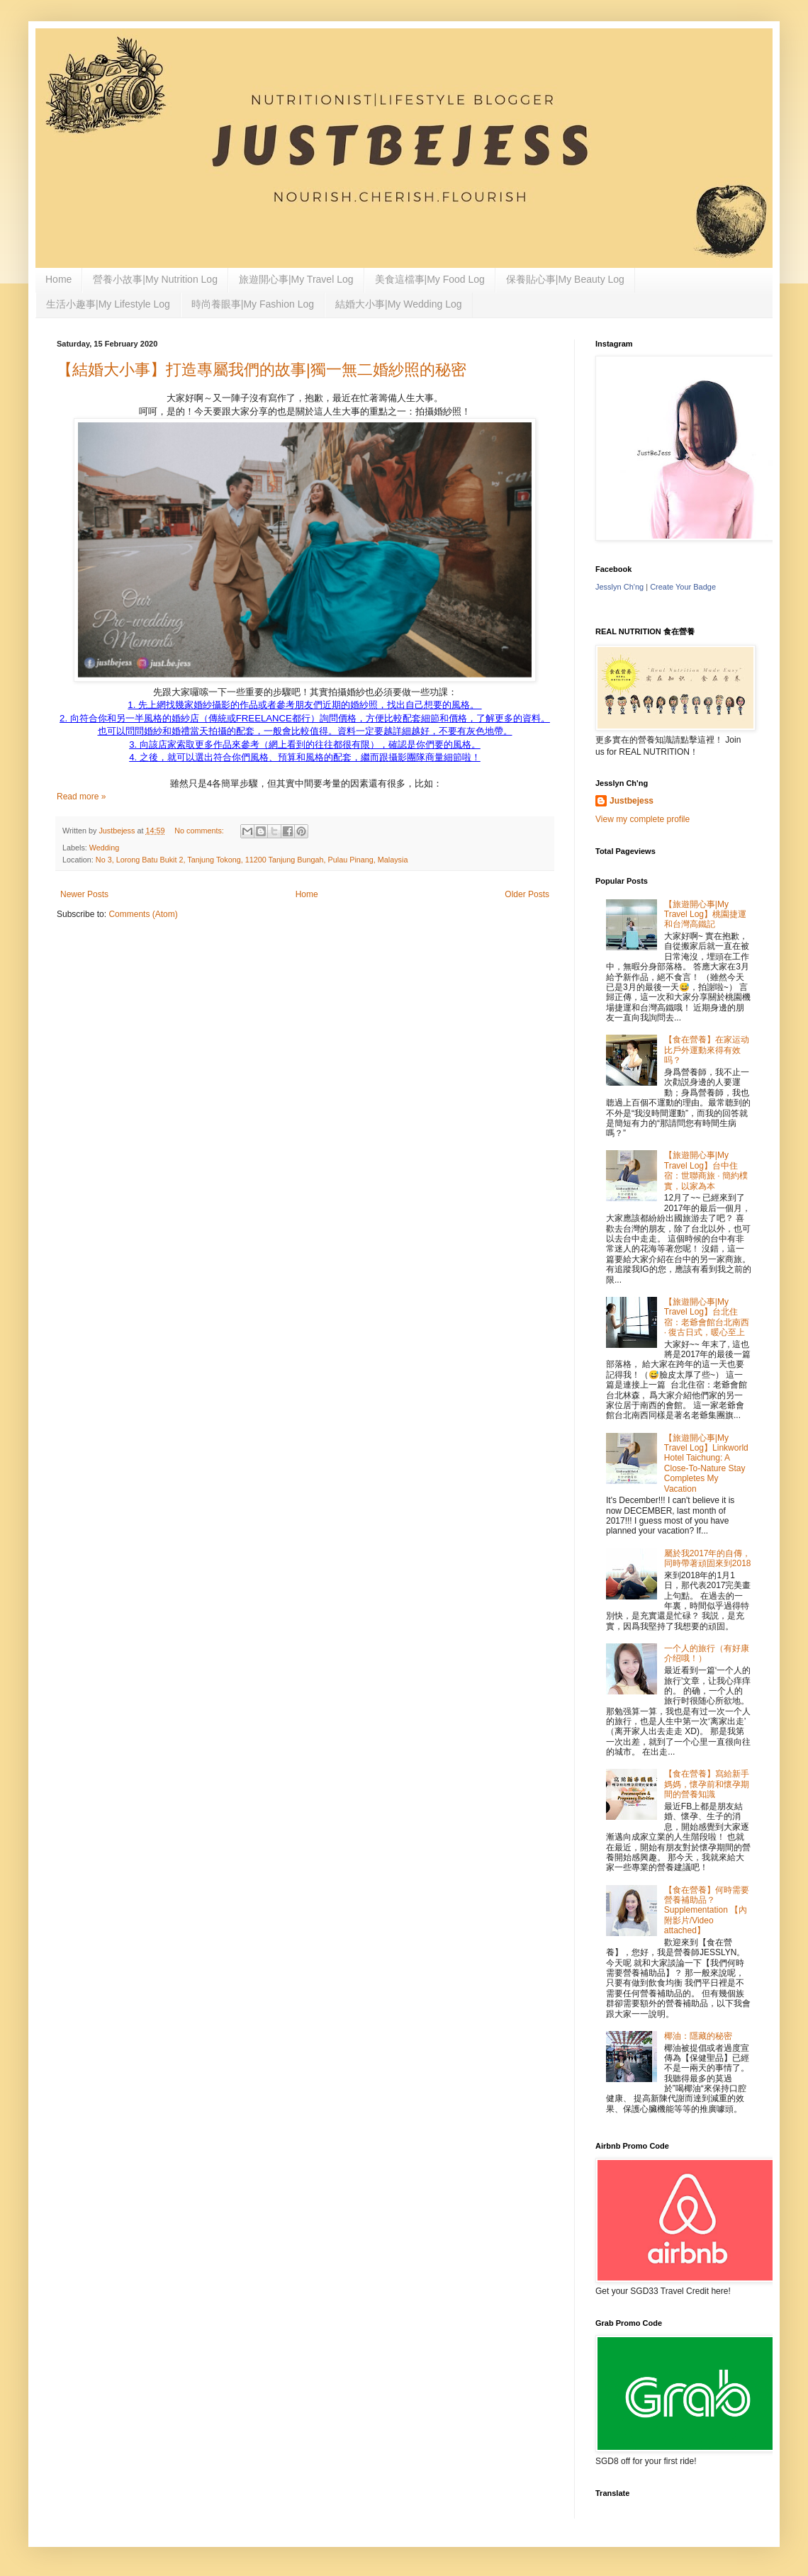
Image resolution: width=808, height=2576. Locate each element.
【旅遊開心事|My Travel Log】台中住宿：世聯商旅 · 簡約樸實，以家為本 (706, 1170)
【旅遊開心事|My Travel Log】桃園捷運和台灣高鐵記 (705, 914)
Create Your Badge (683, 587)
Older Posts (527, 894)
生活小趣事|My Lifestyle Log (108, 304)
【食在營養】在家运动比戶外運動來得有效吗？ (706, 1050)
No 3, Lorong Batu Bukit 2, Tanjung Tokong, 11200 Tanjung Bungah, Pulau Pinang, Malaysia (252, 859)
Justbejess (631, 801)
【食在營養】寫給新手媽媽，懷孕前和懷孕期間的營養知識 (706, 1784)
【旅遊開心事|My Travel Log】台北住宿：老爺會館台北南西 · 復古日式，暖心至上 (706, 1317)
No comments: (200, 830)
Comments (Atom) (142, 914)
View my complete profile (642, 819)
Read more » (81, 797)
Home (58, 279)
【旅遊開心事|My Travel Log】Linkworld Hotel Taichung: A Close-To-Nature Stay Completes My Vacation (706, 1463)
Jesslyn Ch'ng (619, 587)
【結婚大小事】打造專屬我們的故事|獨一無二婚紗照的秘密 (261, 369)
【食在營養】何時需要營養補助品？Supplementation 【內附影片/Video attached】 (706, 1910)
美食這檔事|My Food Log (430, 279)
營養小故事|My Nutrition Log (155, 279)
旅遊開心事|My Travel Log (296, 279)
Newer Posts (84, 894)
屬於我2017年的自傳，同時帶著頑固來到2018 (707, 1558)
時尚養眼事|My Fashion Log (252, 304)
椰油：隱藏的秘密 (698, 2036)
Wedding (104, 847)
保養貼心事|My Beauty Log (565, 279)
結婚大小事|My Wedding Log (398, 304)
